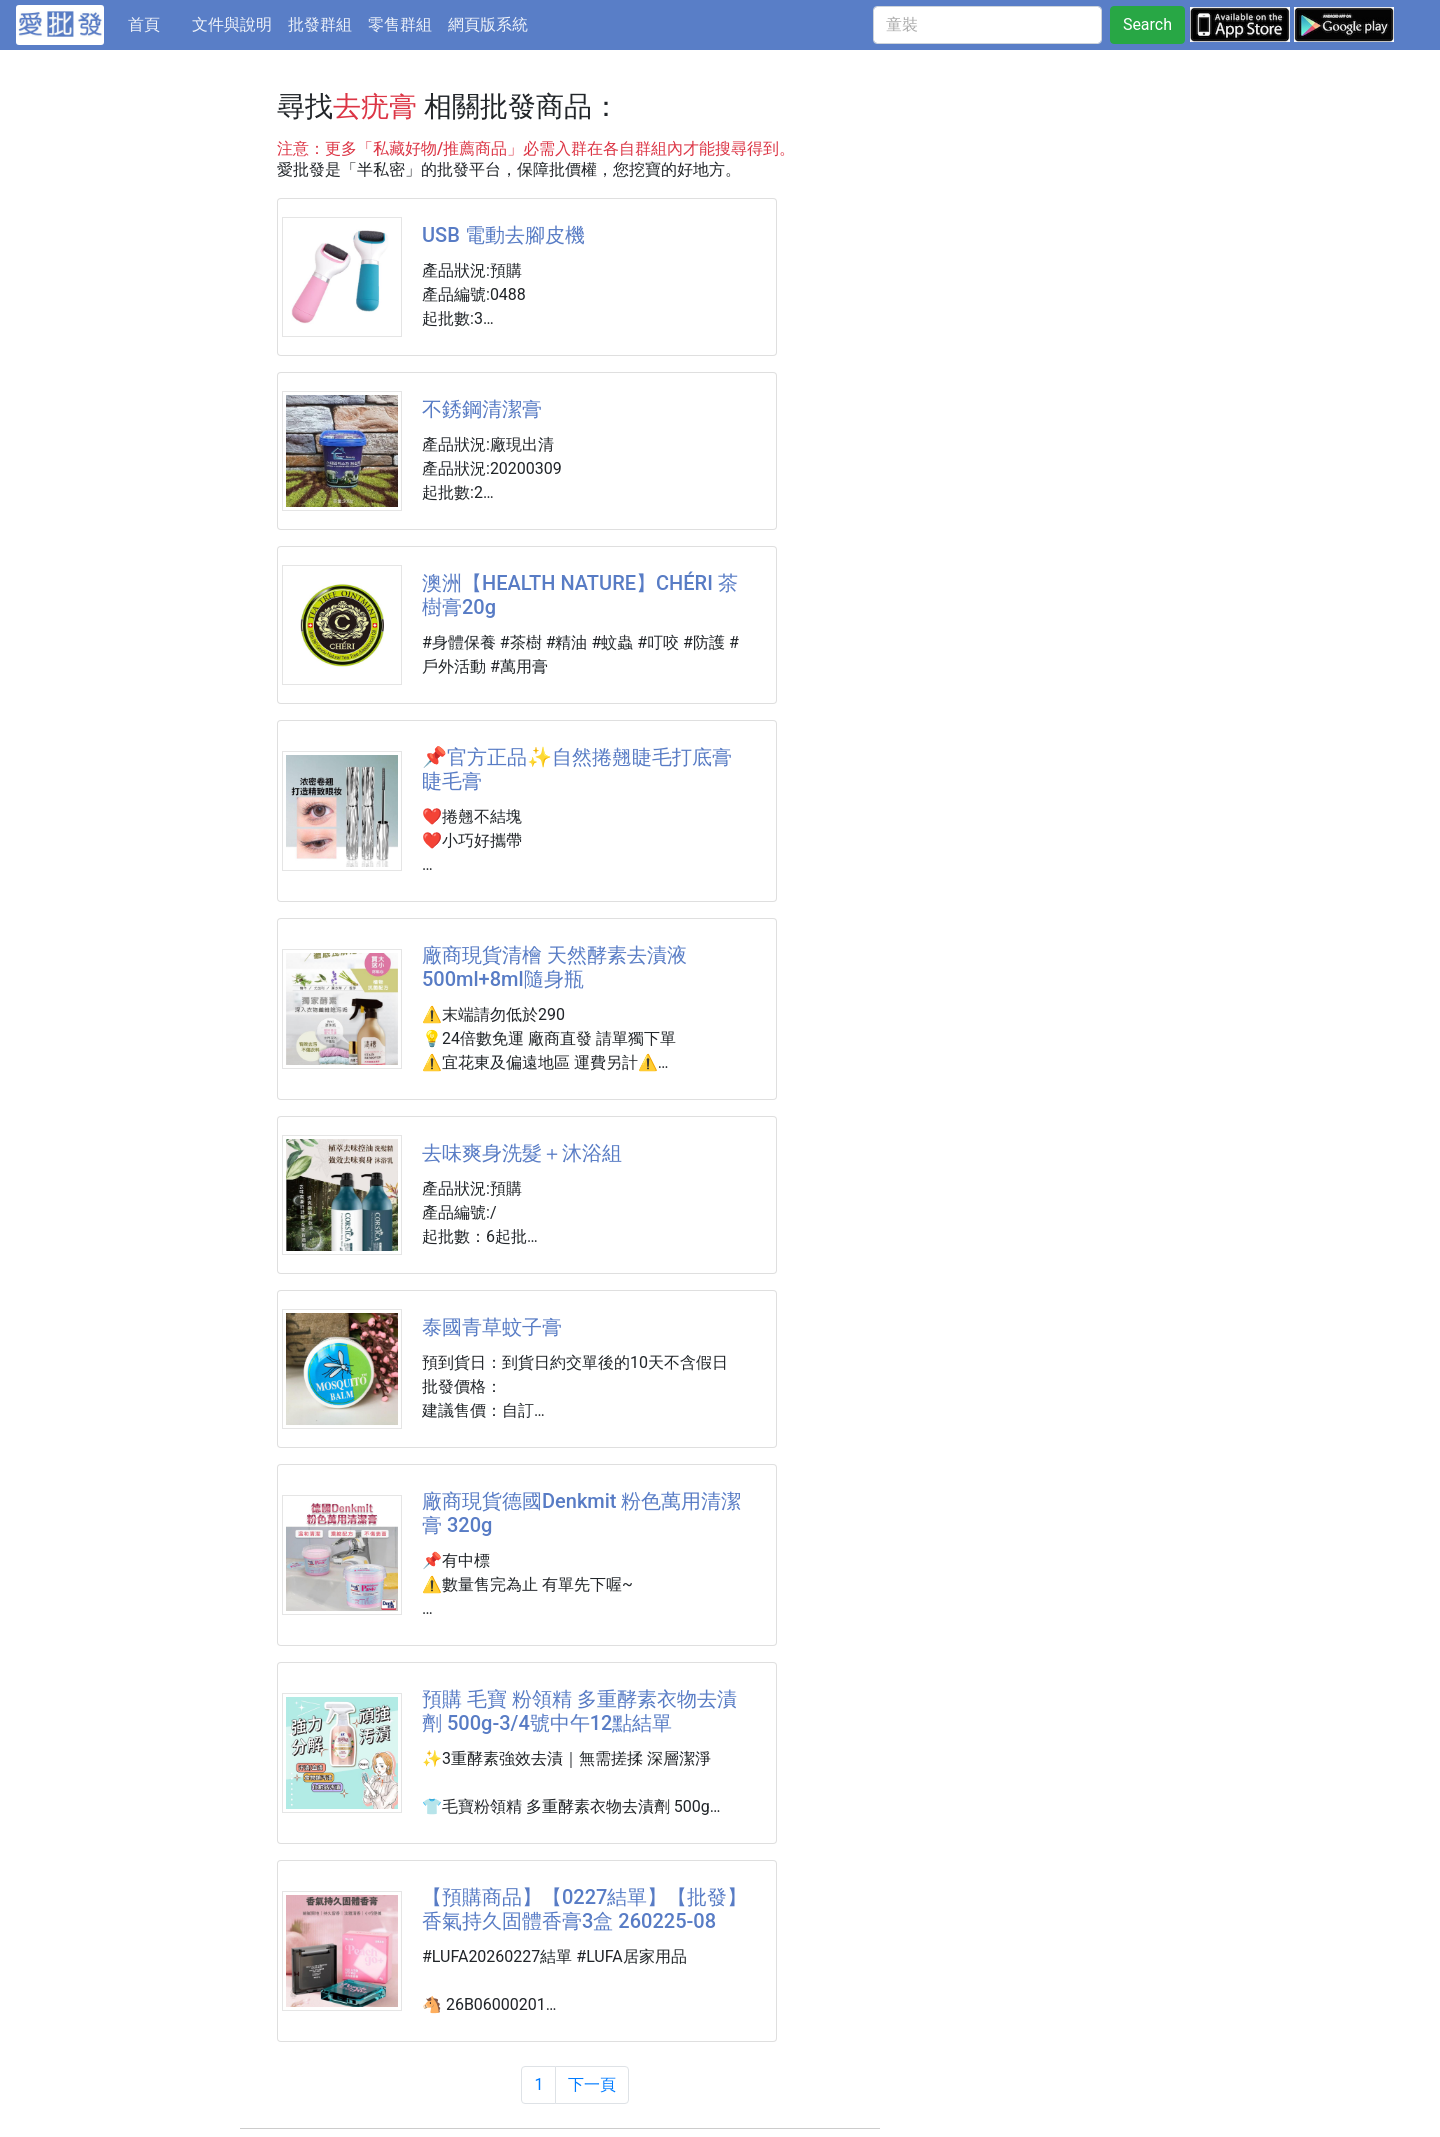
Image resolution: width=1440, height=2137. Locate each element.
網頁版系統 (488, 24)
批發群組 (320, 24)
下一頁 (592, 2084)
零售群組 (400, 24)
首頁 (156, 23)
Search (1147, 24)
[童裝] (987, 25)
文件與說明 (232, 24)
